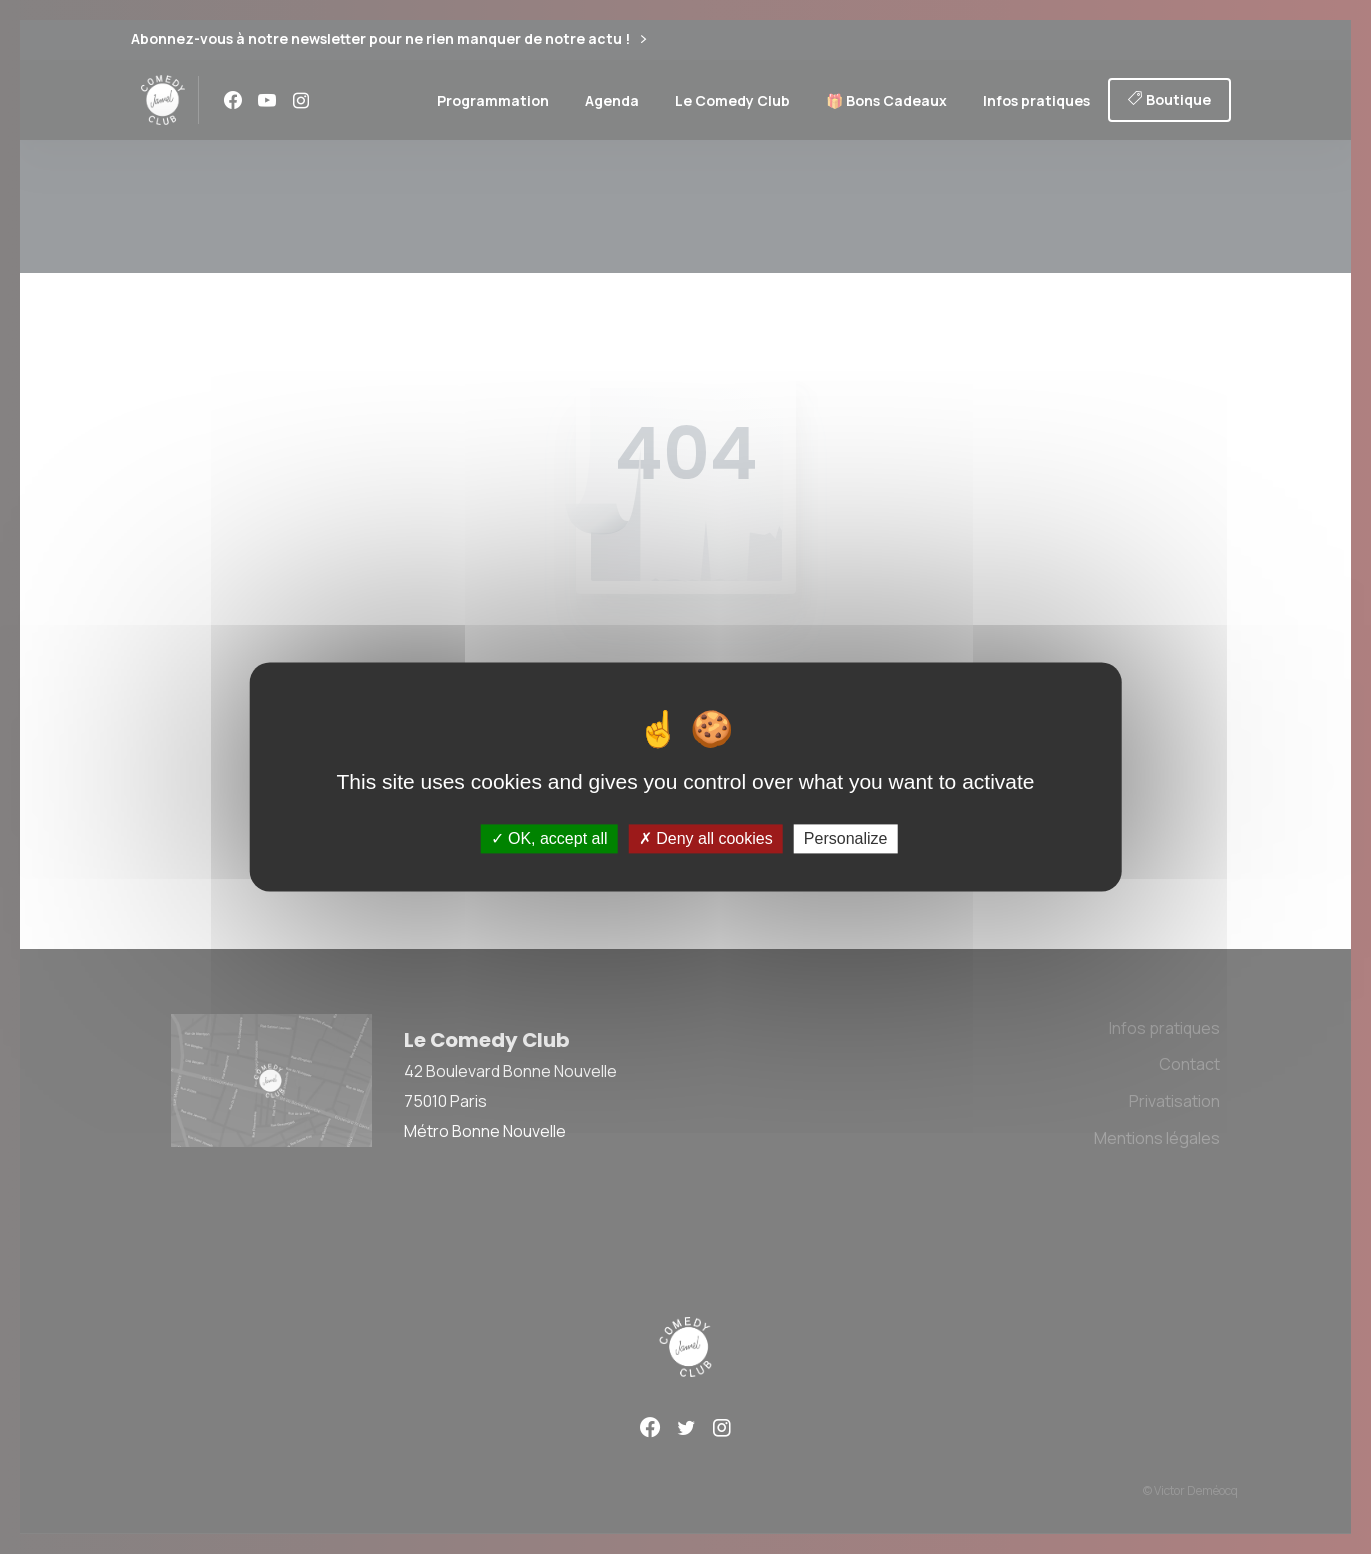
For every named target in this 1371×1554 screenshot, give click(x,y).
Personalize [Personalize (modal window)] (846, 838)
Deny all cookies (706, 838)
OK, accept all (549, 838)
